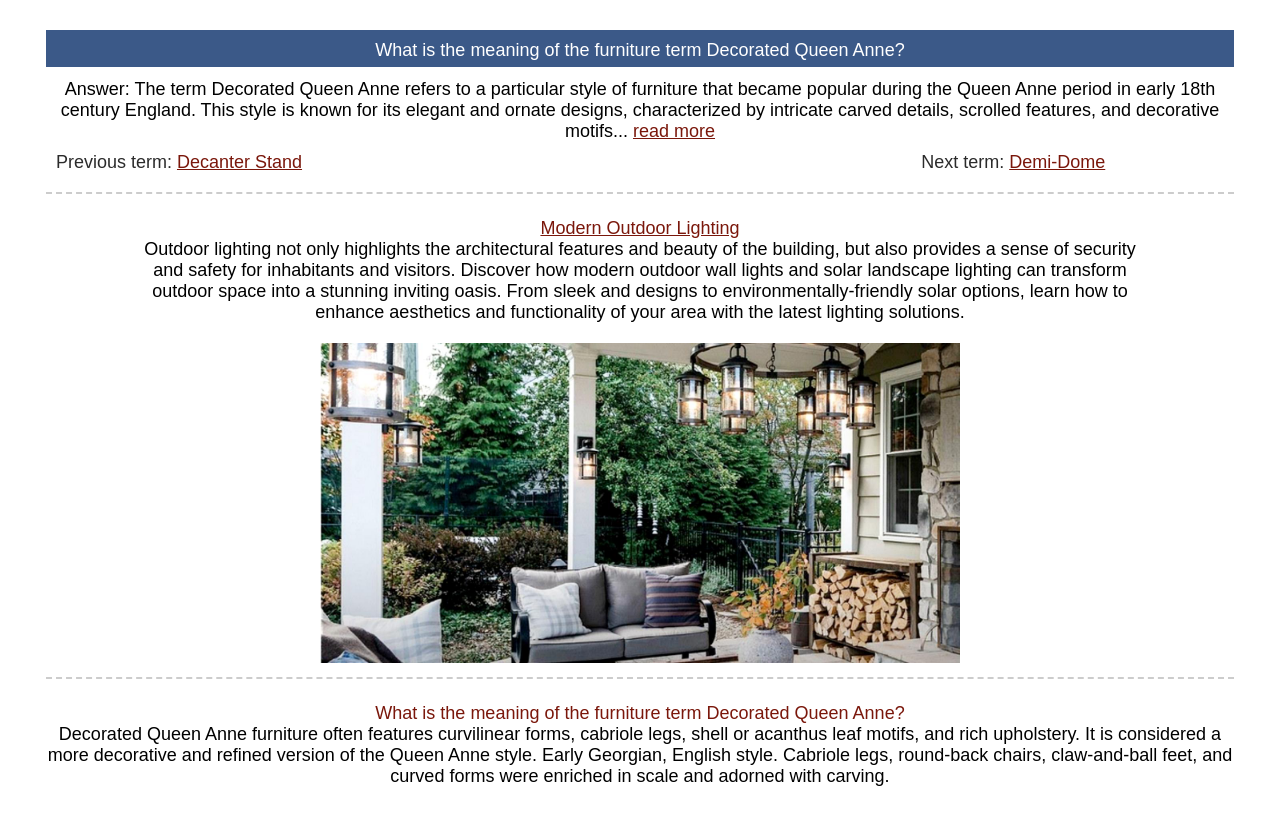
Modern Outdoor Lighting (639, 228)
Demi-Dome (1057, 162)
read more (674, 131)
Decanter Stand (239, 162)
